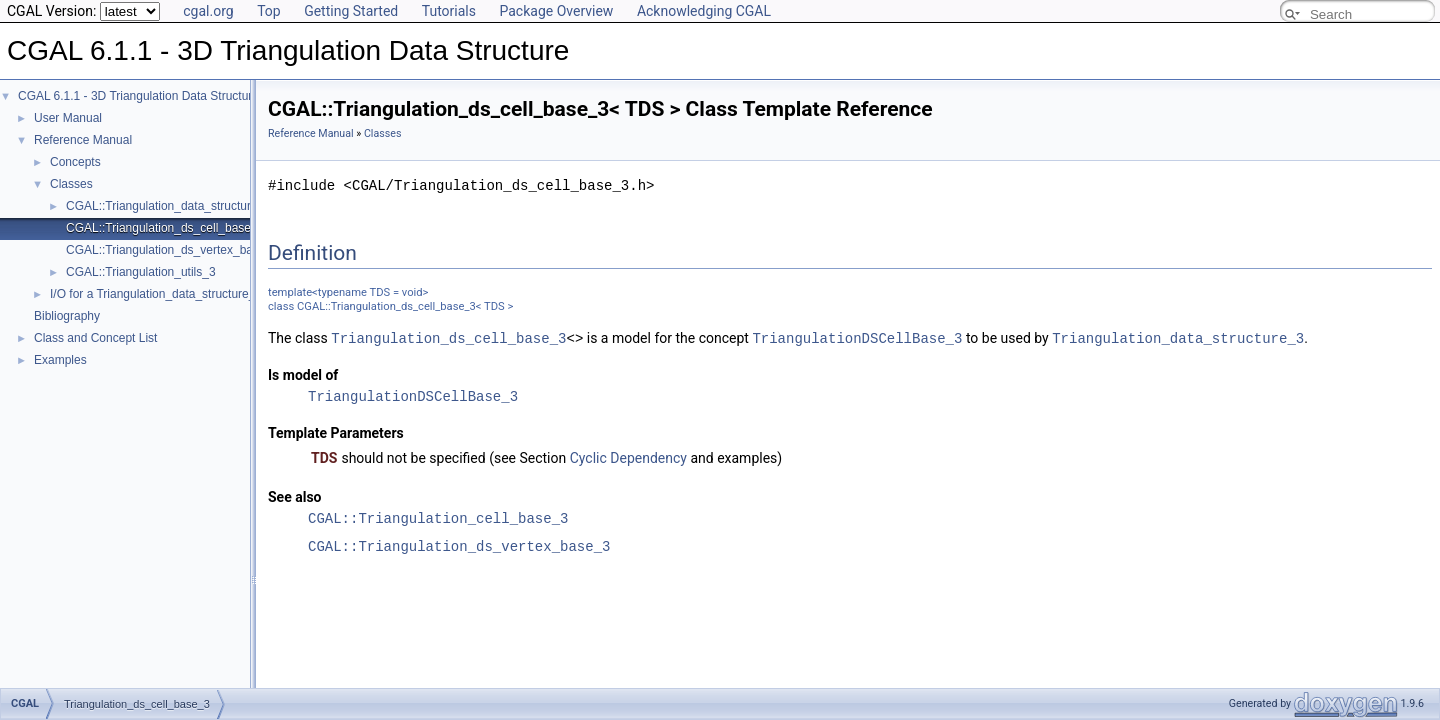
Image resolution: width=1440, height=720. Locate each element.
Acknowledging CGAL (704, 11)
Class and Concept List (95, 338)
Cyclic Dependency (628, 457)
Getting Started (351, 11)
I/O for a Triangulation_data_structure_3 (156, 294)
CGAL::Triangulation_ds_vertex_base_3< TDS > (194, 250)
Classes (71, 184)
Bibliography (67, 316)
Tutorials (449, 11)
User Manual (68, 118)
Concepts (75, 162)
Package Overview (556, 11)
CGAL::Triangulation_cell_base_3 (438, 517)
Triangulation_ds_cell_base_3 (448, 337)
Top (269, 11)
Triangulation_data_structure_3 (1178, 337)
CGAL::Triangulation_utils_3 (141, 272)
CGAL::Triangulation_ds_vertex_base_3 (459, 545)
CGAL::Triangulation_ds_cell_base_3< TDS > (187, 228)
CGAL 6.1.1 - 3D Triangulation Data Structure (138, 96)
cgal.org (208, 11)
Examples (60, 360)
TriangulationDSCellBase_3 (857, 337)
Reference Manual (83, 140)
